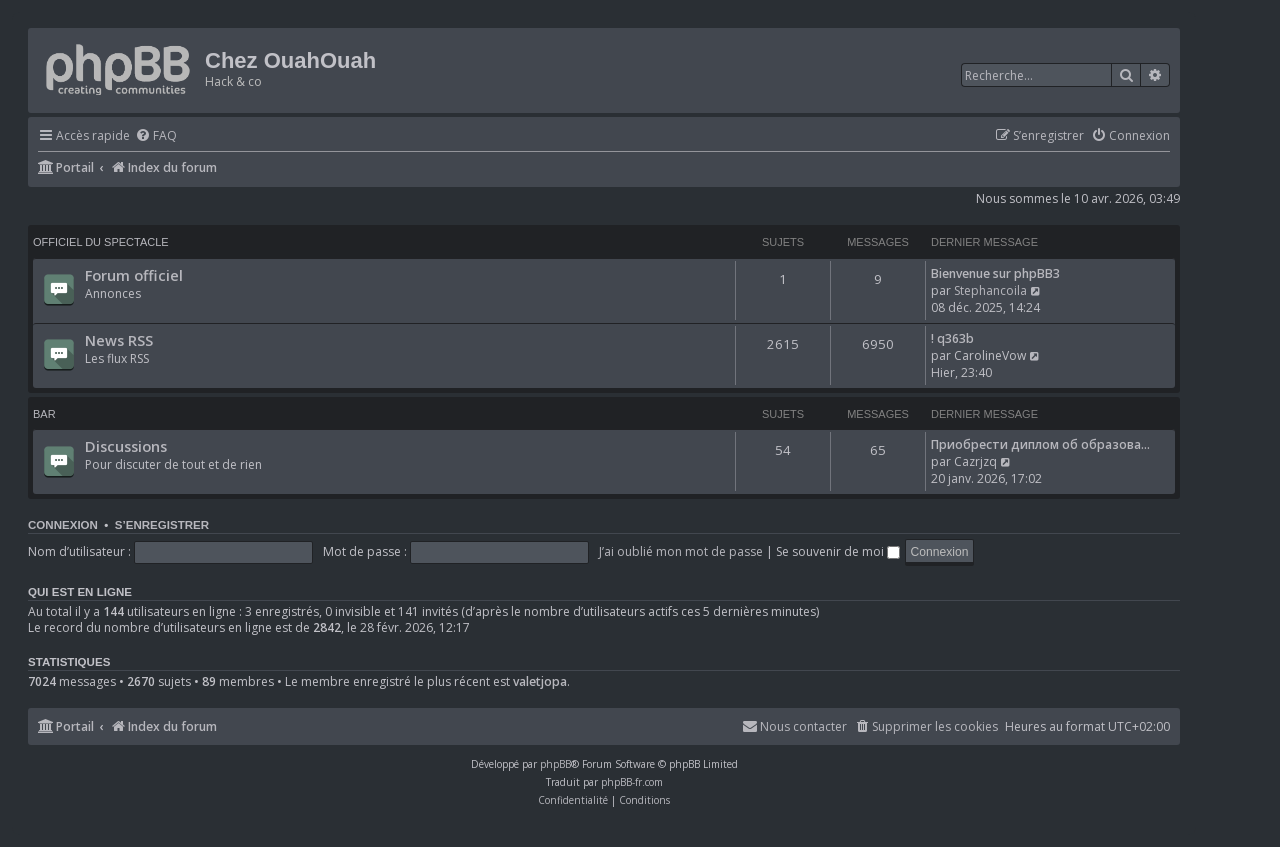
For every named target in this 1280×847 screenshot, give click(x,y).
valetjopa (540, 682)
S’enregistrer (162, 525)
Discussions (126, 446)
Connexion (63, 525)
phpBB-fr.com (632, 782)
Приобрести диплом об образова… (1040, 444)
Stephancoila (990, 290)
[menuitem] (156, 136)
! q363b (952, 338)
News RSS (119, 340)
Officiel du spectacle (101, 242)
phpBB (555, 764)
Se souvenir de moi (838, 551)
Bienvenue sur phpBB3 (995, 273)
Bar (44, 414)
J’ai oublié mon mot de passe (681, 551)
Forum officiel (134, 275)
